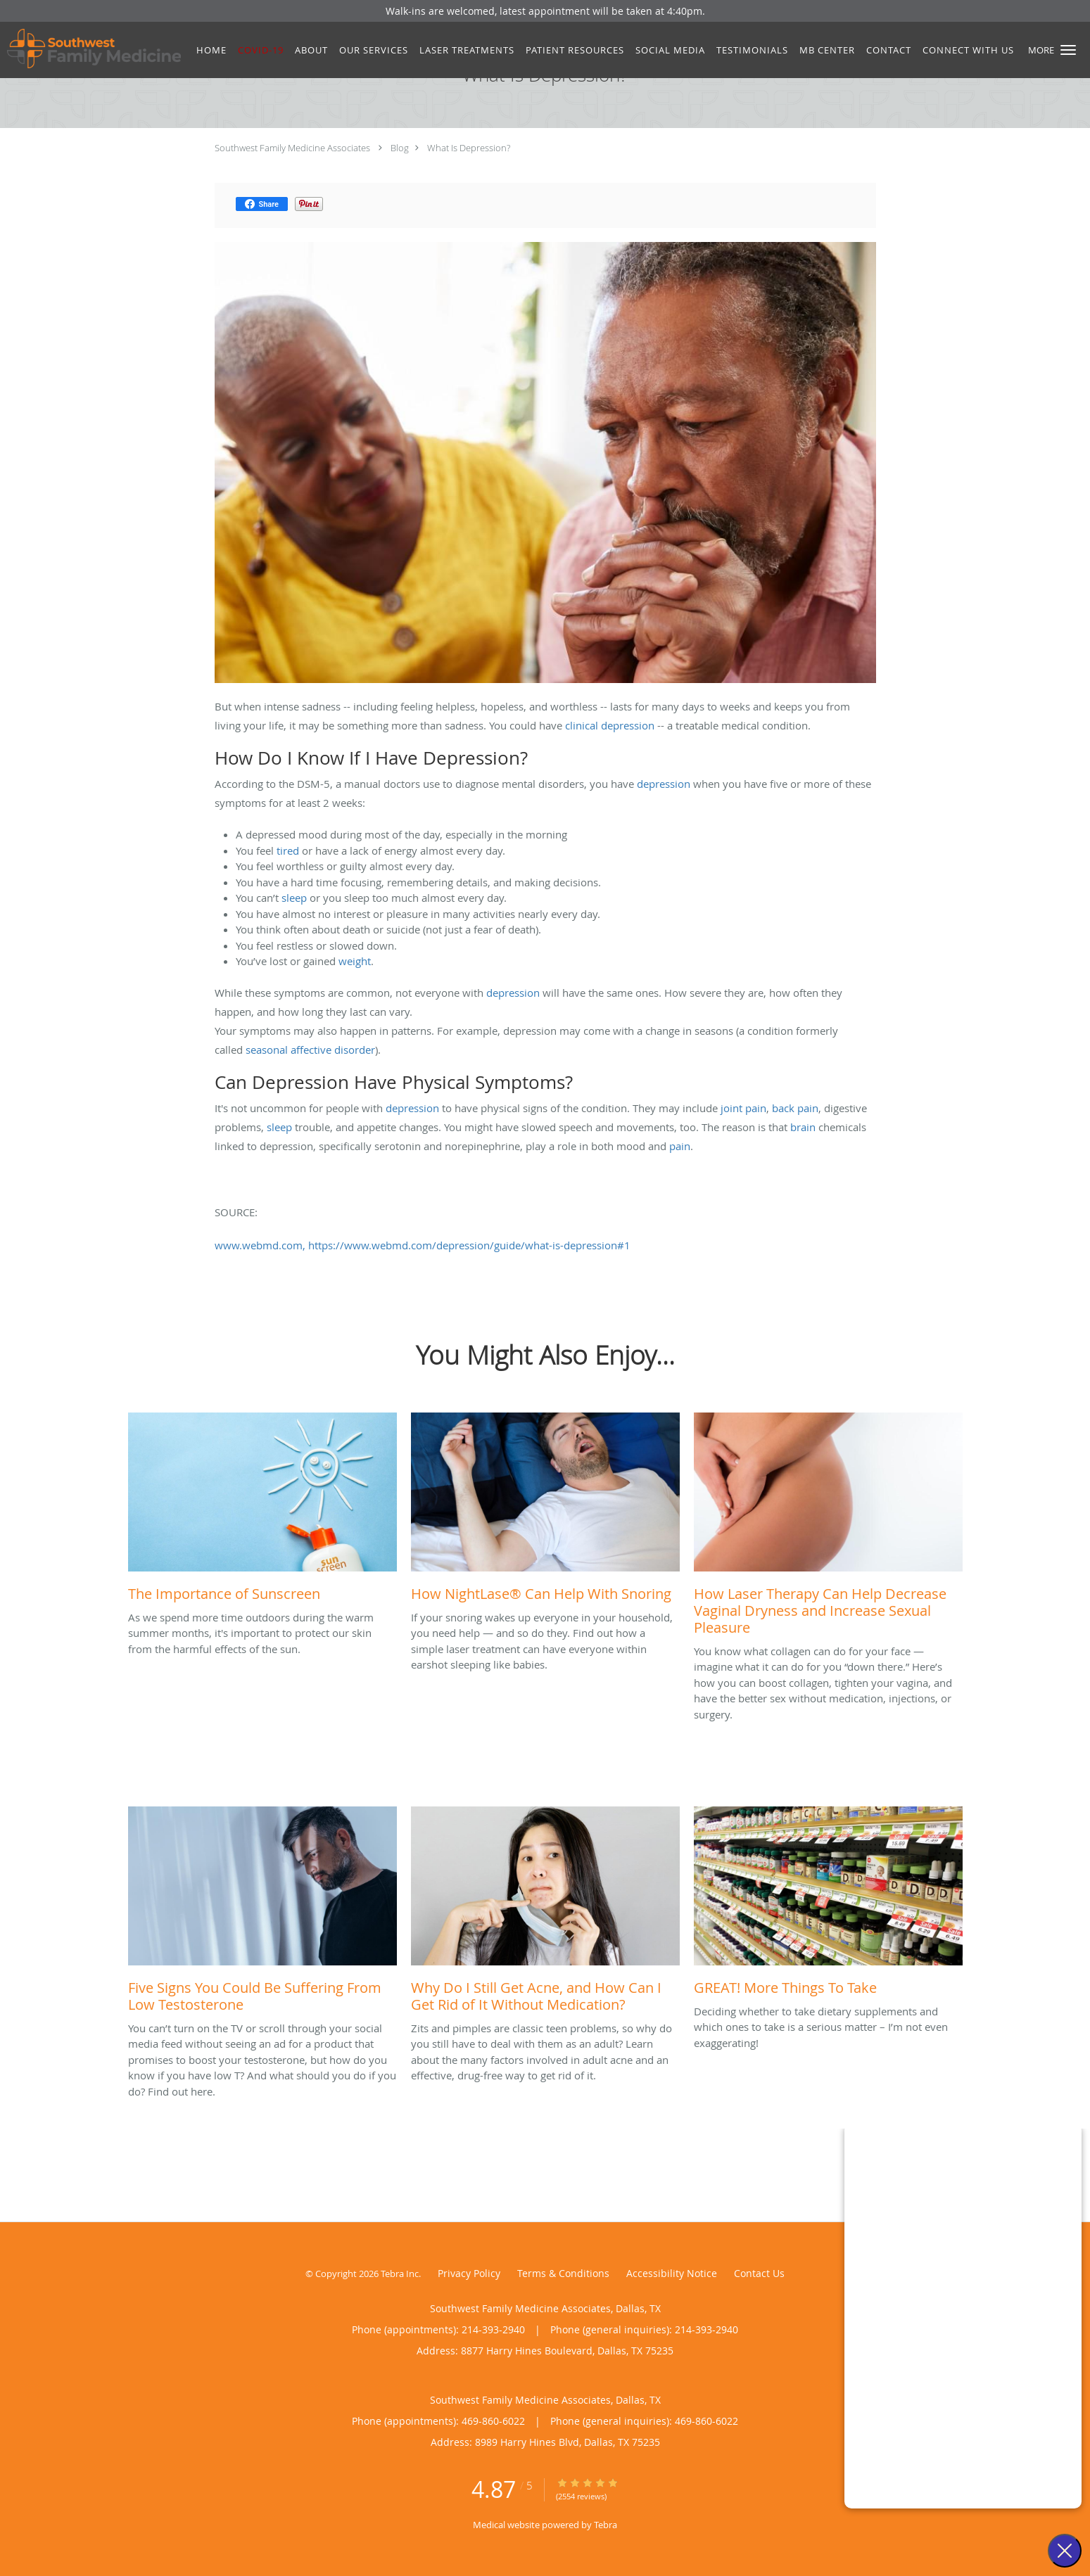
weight (354, 961)
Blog (400, 147)
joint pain (743, 1108)
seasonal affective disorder (310, 1049)
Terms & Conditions (563, 2273)
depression (663, 784)
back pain (795, 1108)
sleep (294, 898)
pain (679, 1146)
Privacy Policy (469, 2273)
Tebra (605, 2524)
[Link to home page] (90, 48)
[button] (1068, 50)
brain (803, 1127)
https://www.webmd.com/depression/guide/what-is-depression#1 (469, 1245)
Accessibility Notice (671, 2273)
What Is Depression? (468, 147)
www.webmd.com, (260, 1245)
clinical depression (609, 725)
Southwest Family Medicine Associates (292, 147)
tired (288, 850)
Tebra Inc (400, 2273)
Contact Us (759, 2273)
